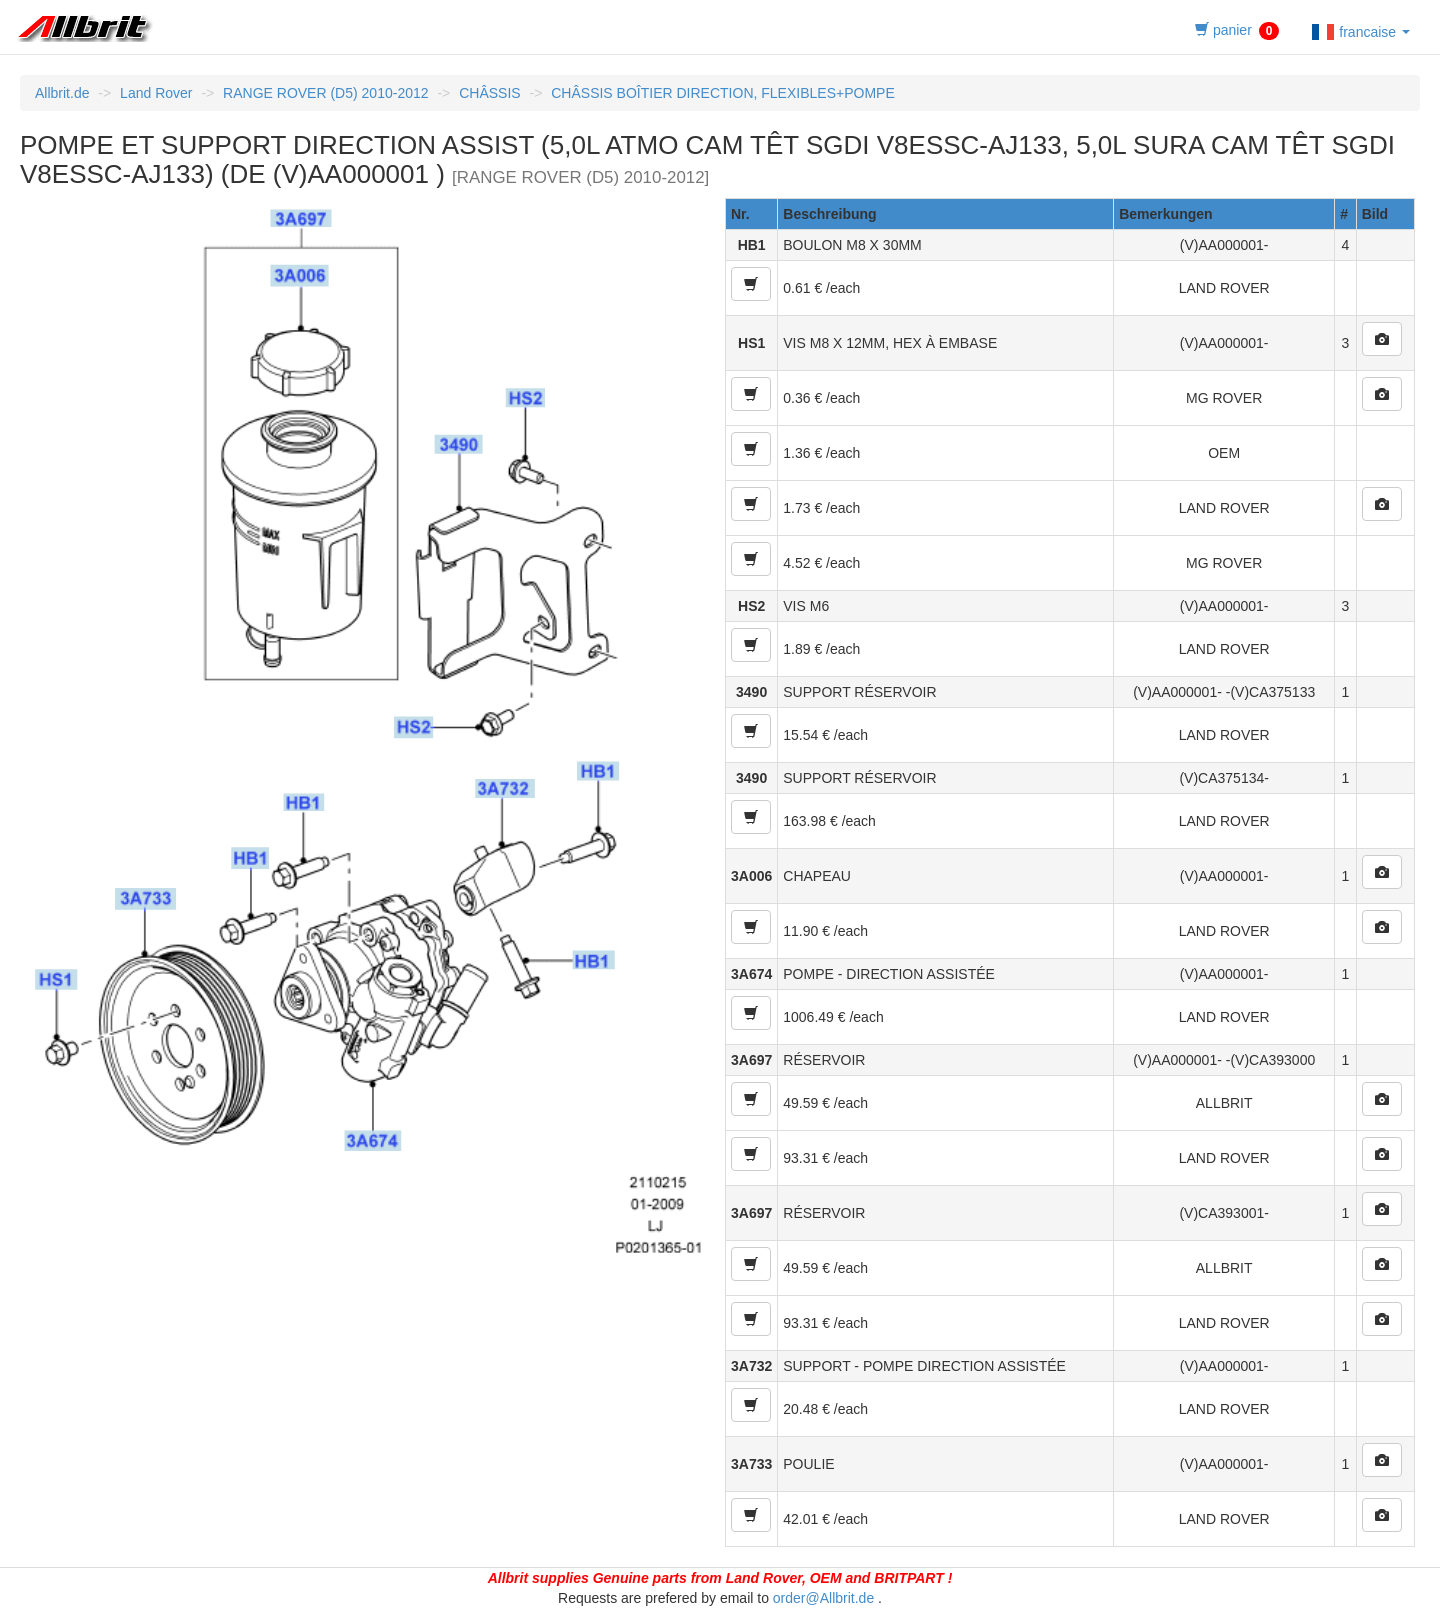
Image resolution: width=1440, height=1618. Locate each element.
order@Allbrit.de (823, 1598)
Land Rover (156, 93)
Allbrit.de (62, 93)
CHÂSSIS (489, 93)
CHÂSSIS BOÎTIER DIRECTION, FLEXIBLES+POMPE (722, 93)
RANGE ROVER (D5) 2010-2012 (325, 93)
